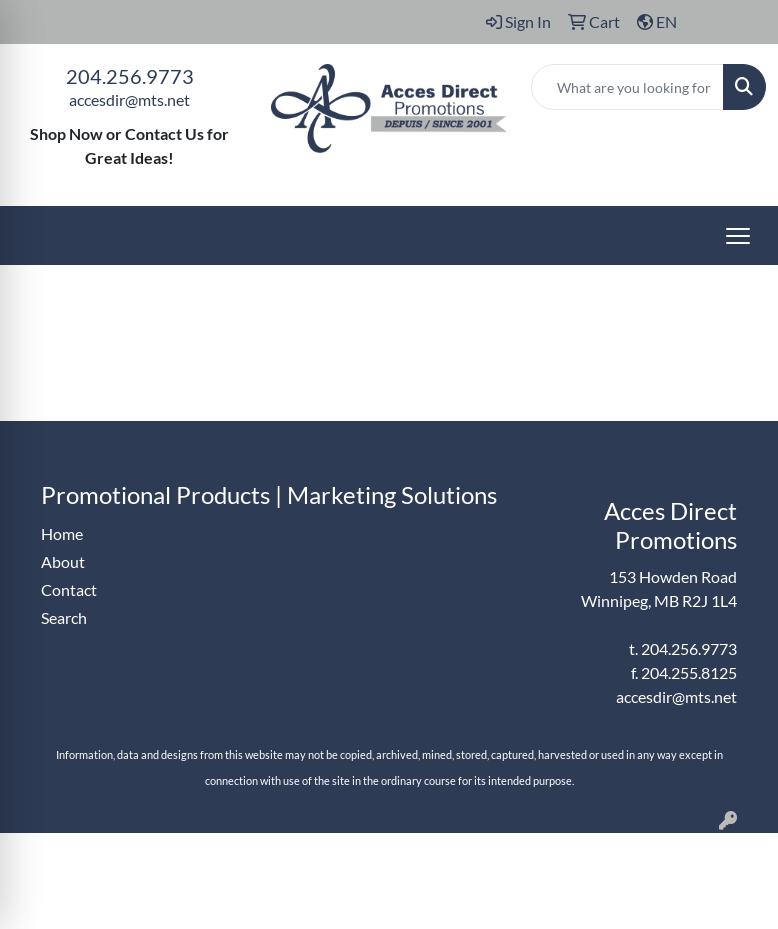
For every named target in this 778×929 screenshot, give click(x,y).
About (63, 561)
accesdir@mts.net (129, 99)
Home (62, 533)
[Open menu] (738, 236)
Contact (69, 589)
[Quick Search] (627, 87)
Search (64, 617)
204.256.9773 (130, 76)
